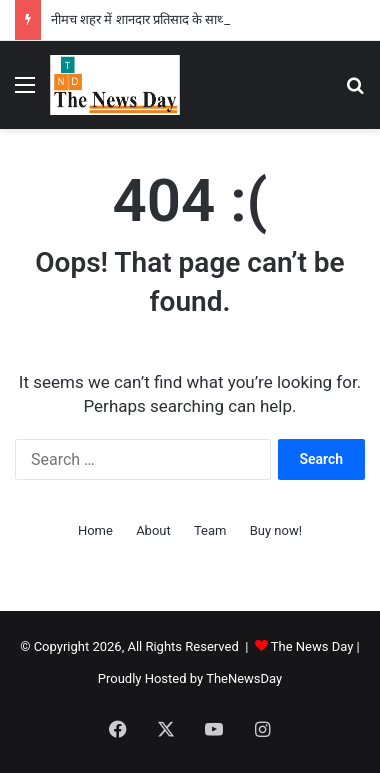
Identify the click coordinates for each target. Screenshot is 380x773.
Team (210, 530)
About (153, 530)
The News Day (312, 646)
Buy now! (276, 530)
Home (95, 530)
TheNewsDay (244, 678)
